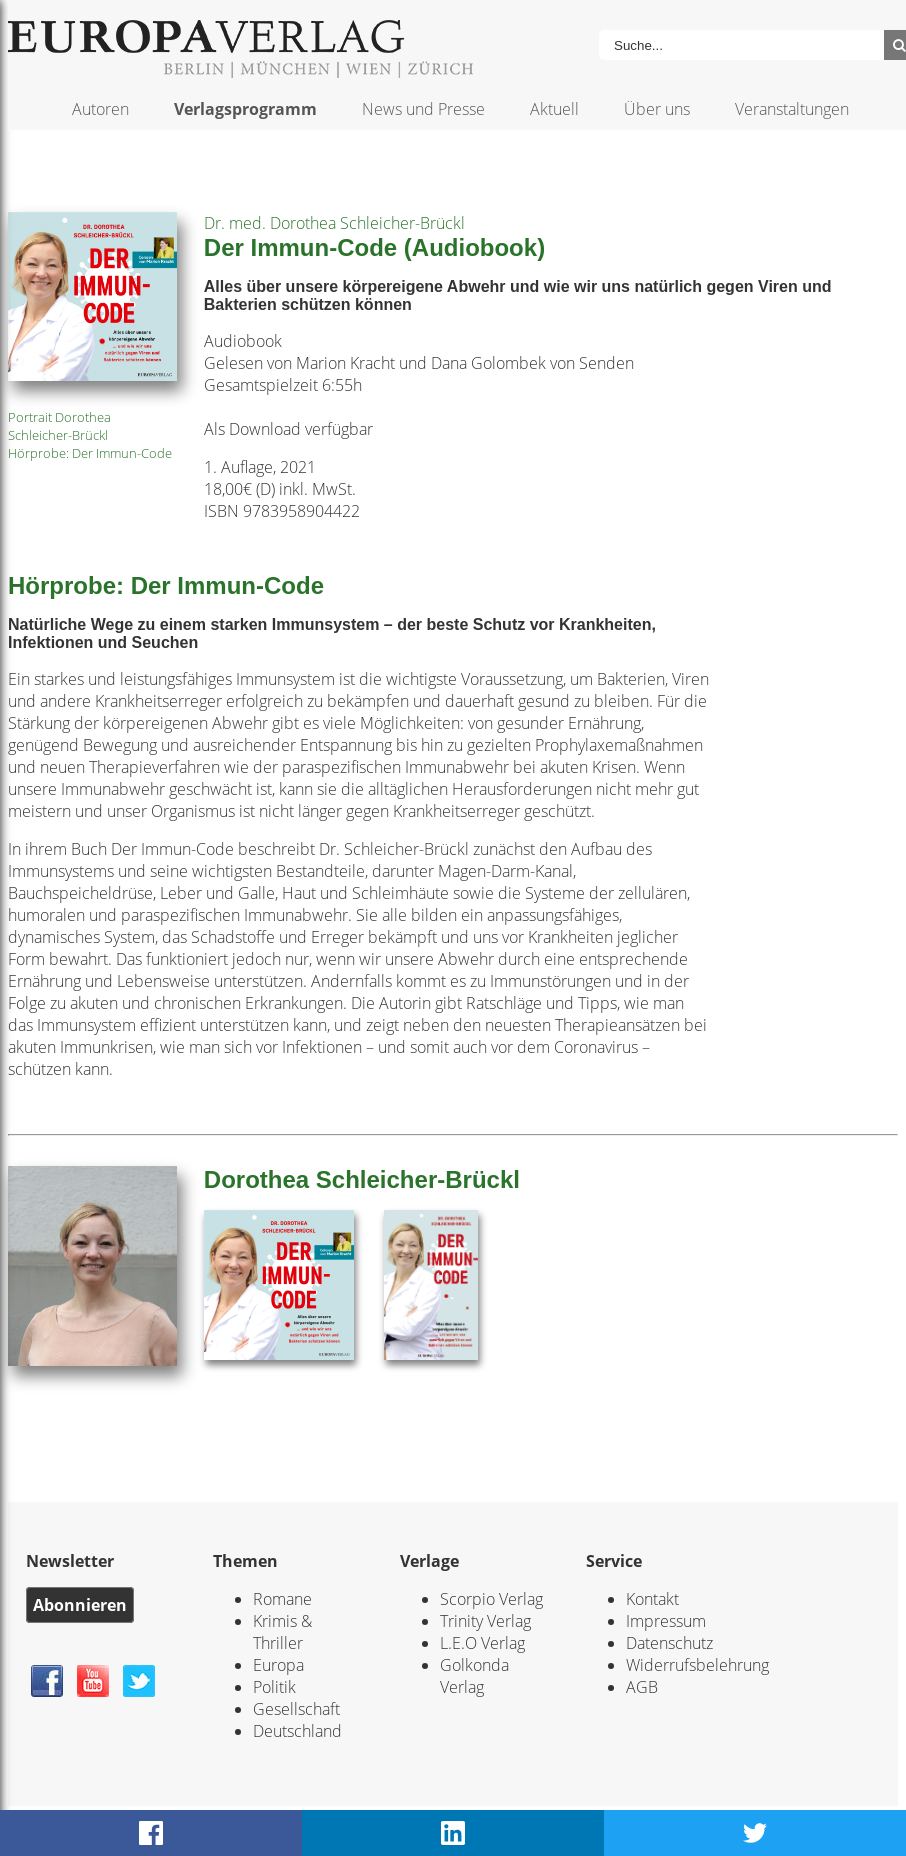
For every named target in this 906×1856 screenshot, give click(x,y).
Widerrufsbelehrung (697, 1665)
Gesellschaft (296, 1709)
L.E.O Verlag (482, 1643)
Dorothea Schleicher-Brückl (362, 1179)
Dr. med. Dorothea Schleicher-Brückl (334, 223)
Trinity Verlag (485, 1621)
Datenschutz (669, 1643)
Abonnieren (80, 1605)
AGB (642, 1687)
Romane (282, 1599)
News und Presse (423, 109)
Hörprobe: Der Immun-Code (90, 453)
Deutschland (297, 1731)
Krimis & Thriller (282, 1632)
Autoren (100, 109)
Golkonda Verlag (474, 1676)
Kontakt (652, 1599)
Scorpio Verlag (491, 1599)
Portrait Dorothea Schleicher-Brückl (59, 426)
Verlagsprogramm (245, 109)
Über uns (657, 109)
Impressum (666, 1621)
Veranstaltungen (792, 109)
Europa (278, 1665)
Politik (274, 1687)
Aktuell (554, 109)
